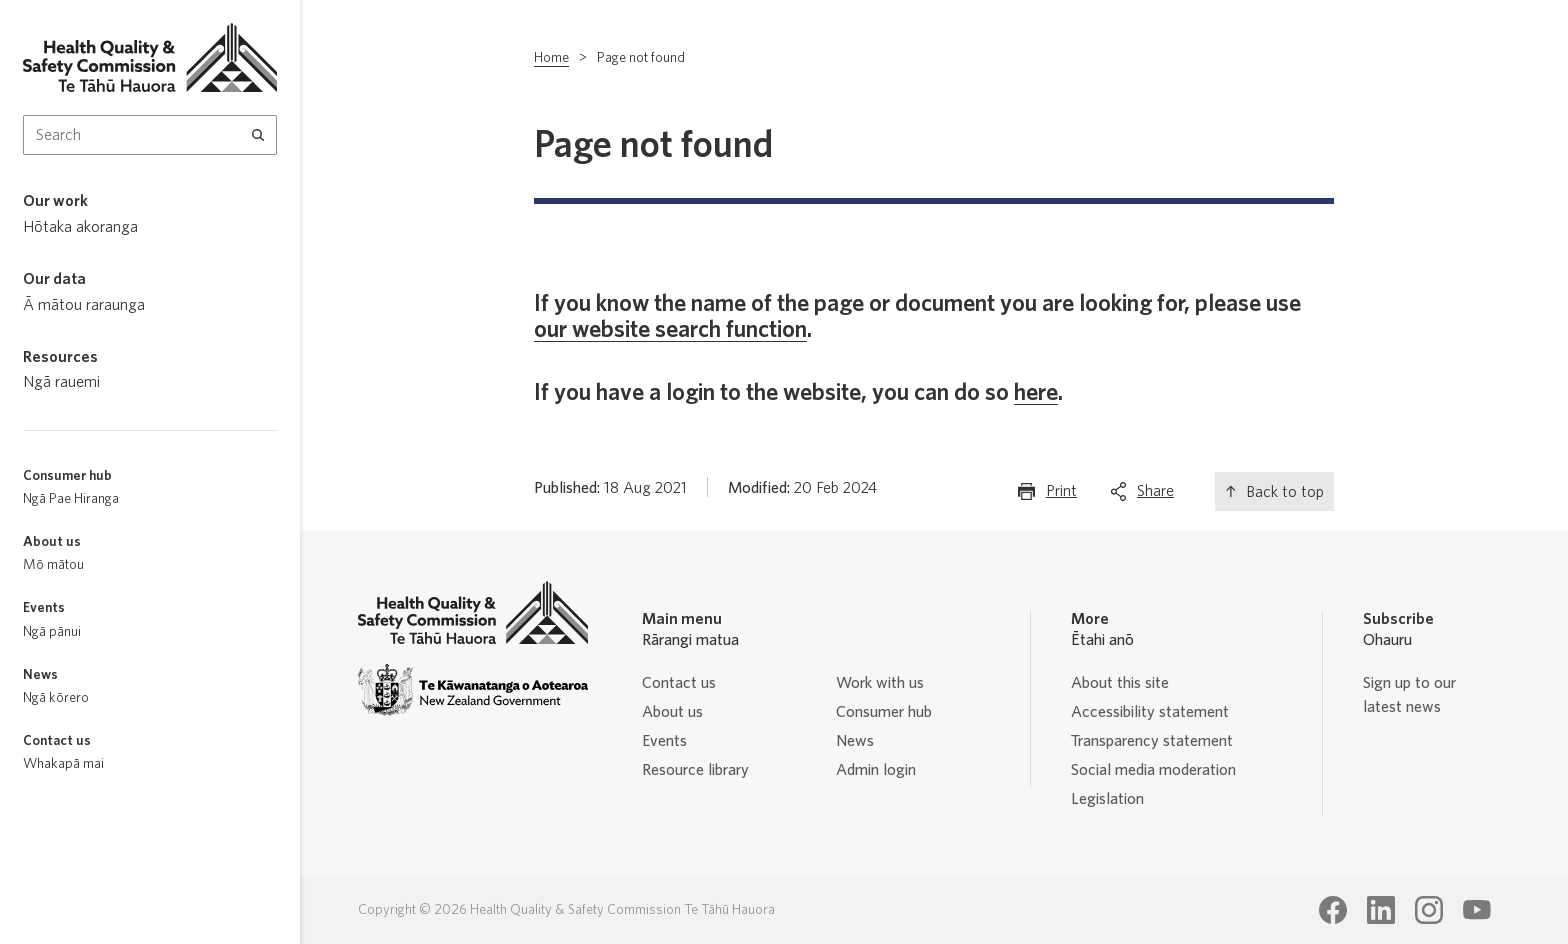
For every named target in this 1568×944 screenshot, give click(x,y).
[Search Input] (150, 135)
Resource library (695, 770)
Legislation (1107, 799)
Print (1061, 495)
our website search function (670, 330)
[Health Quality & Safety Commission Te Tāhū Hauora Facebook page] (1333, 910)
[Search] (258, 135)
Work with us (880, 683)
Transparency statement (1152, 741)
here (1036, 393)
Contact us (679, 683)
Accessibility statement (1150, 712)
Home (551, 58)
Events (664, 741)
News (855, 741)
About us (672, 712)
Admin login (876, 770)
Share (1155, 495)
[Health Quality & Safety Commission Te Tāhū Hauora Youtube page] (1477, 910)
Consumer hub (884, 712)
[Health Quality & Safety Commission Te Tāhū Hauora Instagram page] (1429, 910)
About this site (1120, 683)
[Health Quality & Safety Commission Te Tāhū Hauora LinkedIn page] (1381, 910)
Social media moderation (1153, 770)
